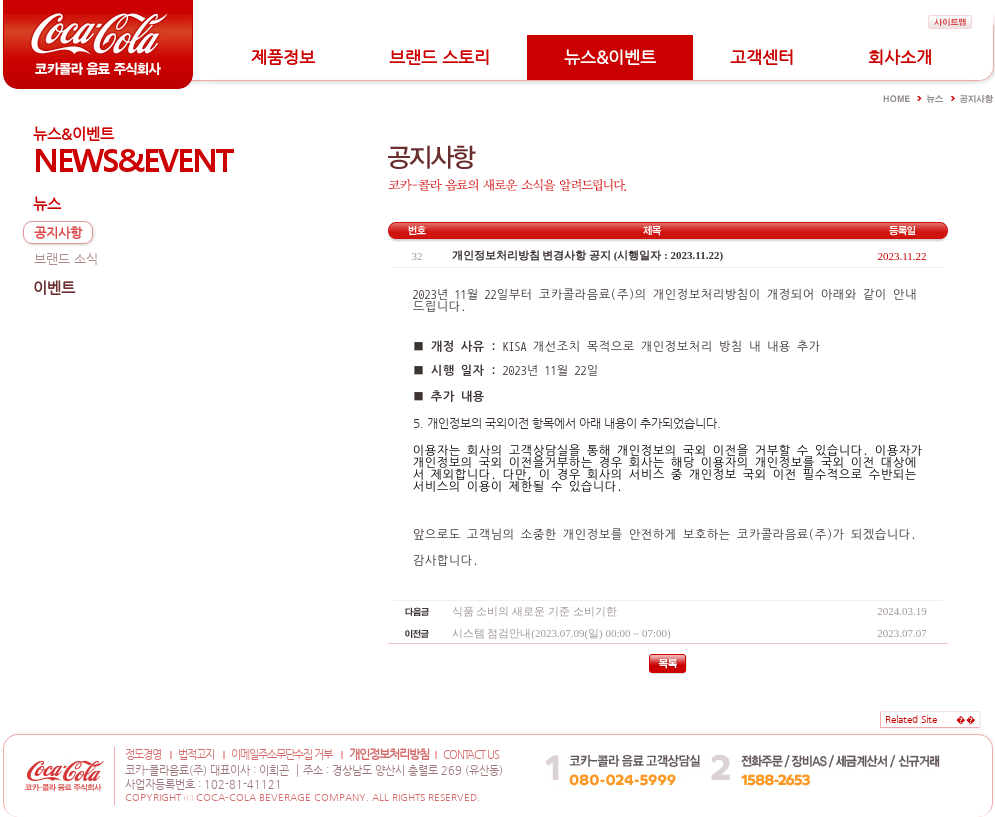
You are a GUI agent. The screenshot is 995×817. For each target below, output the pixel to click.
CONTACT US (471, 754)
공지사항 (58, 232)
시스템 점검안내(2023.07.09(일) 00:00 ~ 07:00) (561, 633)
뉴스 (47, 203)
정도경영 (143, 754)
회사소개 (900, 57)
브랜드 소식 (66, 258)
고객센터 (762, 57)
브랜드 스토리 (439, 57)
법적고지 (196, 754)
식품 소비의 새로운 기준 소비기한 (534, 611)
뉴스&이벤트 (610, 57)
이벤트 (54, 287)
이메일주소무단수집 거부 (281, 754)
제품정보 (283, 57)
